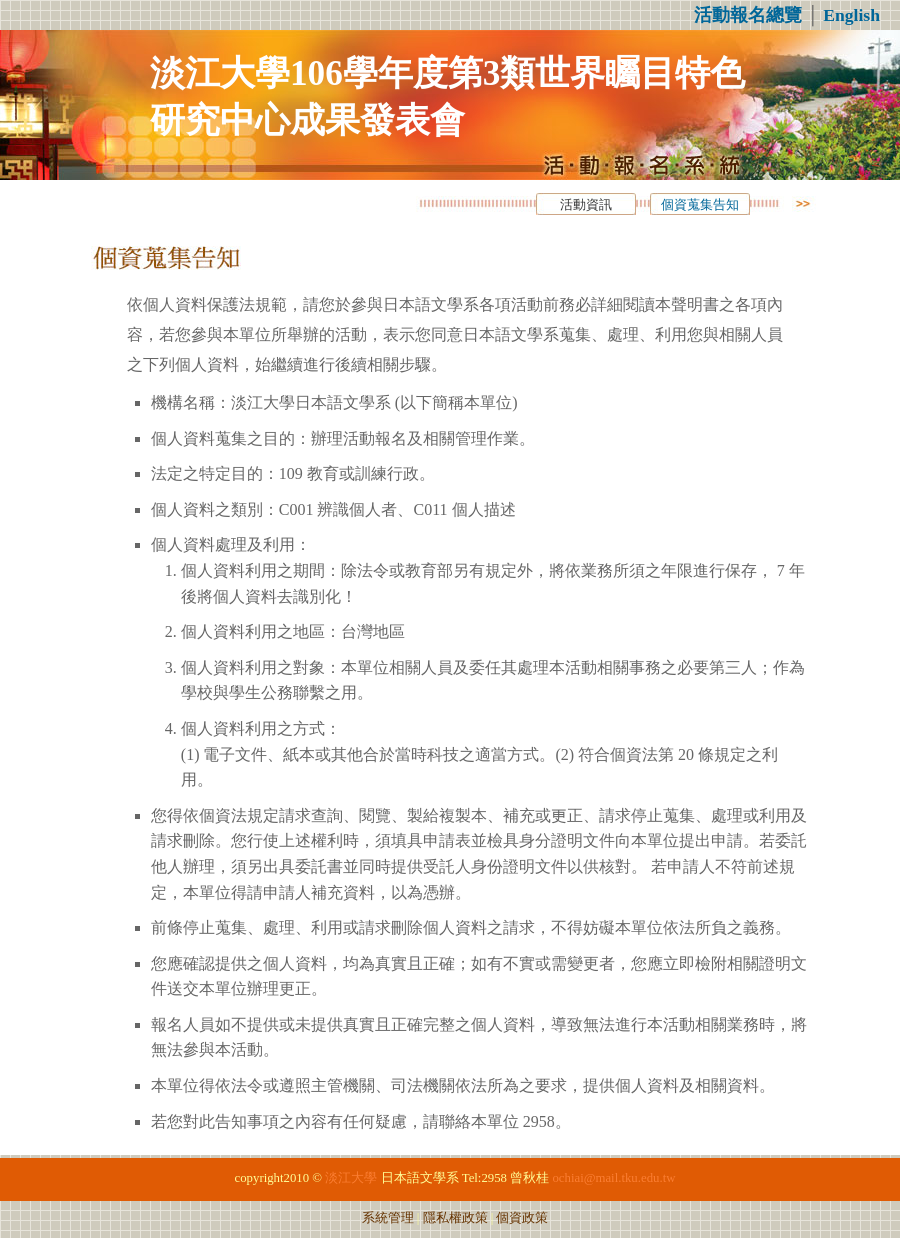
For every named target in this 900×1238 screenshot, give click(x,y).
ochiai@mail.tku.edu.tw (613, 1178)
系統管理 (388, 1218)
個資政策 (522, 1218)
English (851, 15)
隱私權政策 (455, 1218)
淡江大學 (351, 1178)
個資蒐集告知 (700, 205)
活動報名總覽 (748, 15)
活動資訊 (586, 205)
